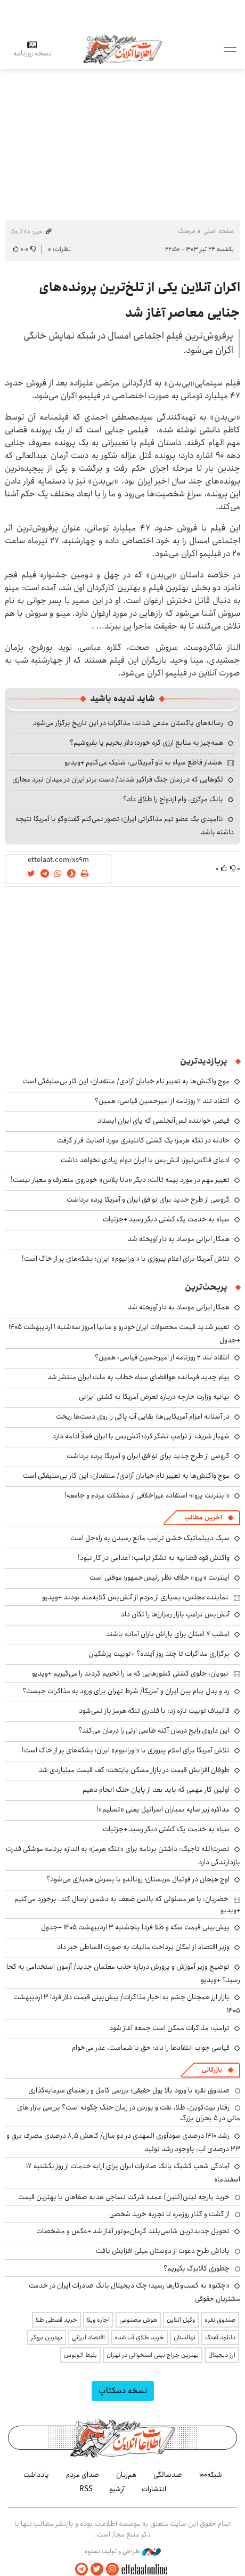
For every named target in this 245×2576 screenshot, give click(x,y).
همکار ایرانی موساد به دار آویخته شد (179, 1239)
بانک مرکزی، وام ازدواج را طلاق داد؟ (173, 799)
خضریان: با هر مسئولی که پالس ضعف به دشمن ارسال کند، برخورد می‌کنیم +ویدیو (127, 1904)
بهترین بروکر (46, 2337)
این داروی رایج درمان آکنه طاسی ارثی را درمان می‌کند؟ (154, 1730)
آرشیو (117, 2489)
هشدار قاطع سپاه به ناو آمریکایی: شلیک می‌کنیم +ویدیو (143, 762)
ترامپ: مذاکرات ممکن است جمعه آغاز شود (169, 2028)
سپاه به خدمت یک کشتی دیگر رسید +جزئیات (166, 1219)
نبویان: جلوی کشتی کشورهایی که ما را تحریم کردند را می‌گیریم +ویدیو (130, 1673)
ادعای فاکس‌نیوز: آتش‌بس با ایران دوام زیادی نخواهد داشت (145, 1160)
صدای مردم (82, 2475)
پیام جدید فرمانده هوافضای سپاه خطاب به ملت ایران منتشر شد (138, 1377)
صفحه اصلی (218, 231)
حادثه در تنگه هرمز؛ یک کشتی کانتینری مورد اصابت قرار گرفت (143, 1140)
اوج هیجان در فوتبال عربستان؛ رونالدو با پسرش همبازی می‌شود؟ (138, 1879)
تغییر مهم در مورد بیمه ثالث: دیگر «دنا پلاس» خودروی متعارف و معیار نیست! (120, 1180)
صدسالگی (167, 2475)
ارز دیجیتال (221, 2355)
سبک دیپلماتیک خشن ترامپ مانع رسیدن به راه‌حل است (150, 1538)
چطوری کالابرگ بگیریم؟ (197, 2268)
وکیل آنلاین (181, 2320)
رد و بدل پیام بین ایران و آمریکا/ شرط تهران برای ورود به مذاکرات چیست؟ (126, 1691)
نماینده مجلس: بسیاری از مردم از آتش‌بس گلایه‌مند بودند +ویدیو (135, 1597)
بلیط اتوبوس (80, 2355)
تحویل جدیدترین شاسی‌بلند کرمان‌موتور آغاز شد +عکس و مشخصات (133, 2231)
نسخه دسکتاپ (123, 2390)
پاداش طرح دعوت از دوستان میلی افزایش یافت (163, 2251)
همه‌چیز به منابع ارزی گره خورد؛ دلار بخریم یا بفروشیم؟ (146, 742)
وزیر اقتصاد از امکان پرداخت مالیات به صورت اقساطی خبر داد (143, 1947)
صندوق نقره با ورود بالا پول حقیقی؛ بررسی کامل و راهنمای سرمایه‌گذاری (129, 2090)
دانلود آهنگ (220, 2337)
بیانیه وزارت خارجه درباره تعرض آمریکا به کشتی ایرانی (154, 1397)
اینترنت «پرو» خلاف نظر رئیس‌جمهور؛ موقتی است (159, 1577)
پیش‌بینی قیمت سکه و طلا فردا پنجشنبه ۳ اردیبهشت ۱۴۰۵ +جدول (135, 1927)
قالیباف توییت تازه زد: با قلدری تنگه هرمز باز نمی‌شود (154, 1711)
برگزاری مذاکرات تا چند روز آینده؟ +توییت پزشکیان (159, 1654)
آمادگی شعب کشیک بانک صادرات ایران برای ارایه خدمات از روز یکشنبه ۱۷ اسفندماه (133, 2172)
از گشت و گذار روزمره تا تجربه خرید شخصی (169, 2214)
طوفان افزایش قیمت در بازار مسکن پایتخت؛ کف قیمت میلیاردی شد (134, 1770)
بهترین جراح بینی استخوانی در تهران (153, 2355)
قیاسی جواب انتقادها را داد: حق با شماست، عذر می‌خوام (151, 2048)
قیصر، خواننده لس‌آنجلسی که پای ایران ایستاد (163, 1120)
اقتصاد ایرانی (88, 2337)
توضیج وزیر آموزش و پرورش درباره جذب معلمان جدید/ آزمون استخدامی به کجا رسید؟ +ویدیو (123, 1973)
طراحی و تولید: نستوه (123, 2551)
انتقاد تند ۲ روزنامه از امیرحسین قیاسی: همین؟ (162, 1101)
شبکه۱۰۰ (210, 2475)
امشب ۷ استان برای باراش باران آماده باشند (168, 1634)
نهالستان (184, 2337)
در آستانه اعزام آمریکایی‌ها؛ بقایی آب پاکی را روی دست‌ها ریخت (143, 1416)
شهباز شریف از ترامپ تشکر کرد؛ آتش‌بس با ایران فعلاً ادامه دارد (141, 1436)
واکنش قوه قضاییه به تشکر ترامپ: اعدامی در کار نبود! (154, 1558)
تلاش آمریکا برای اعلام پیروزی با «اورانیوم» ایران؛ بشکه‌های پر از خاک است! (126, 1259)
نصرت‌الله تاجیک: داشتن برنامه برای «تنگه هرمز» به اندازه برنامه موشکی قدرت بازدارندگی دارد (123, 1855)
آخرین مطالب (203, 1517)
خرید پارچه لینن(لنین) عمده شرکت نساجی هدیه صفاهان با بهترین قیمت (124, 2197)
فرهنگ (186, 231)
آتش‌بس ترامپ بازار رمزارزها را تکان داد (175, 1614)
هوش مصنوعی (138, 2320)
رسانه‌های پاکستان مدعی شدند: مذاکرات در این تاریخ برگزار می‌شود (128, 723)
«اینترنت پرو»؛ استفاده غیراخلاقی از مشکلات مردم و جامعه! (147, 1495)
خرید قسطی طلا (56, 2320)
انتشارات (154, 2489)
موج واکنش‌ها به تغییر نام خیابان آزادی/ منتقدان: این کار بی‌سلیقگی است (126, 1081)
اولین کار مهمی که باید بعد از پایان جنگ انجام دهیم (156, 1790)
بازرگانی (212, 2070)
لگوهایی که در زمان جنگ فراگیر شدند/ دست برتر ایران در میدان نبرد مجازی (117, 779)
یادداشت (36, 2475)
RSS (86, 2489)
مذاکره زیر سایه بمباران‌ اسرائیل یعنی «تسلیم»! (163, 1809)
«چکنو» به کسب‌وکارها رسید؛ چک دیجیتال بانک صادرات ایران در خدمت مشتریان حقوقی (134, 2292)
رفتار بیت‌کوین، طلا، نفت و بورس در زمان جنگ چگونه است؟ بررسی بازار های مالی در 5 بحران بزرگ (128, 2113)
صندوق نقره (220, 2320)
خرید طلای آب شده (139, 2337)
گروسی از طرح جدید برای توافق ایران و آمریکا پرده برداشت (148, 1199)
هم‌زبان (126, 2475)
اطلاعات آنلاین (122, 49)
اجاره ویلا (98, 2320)
